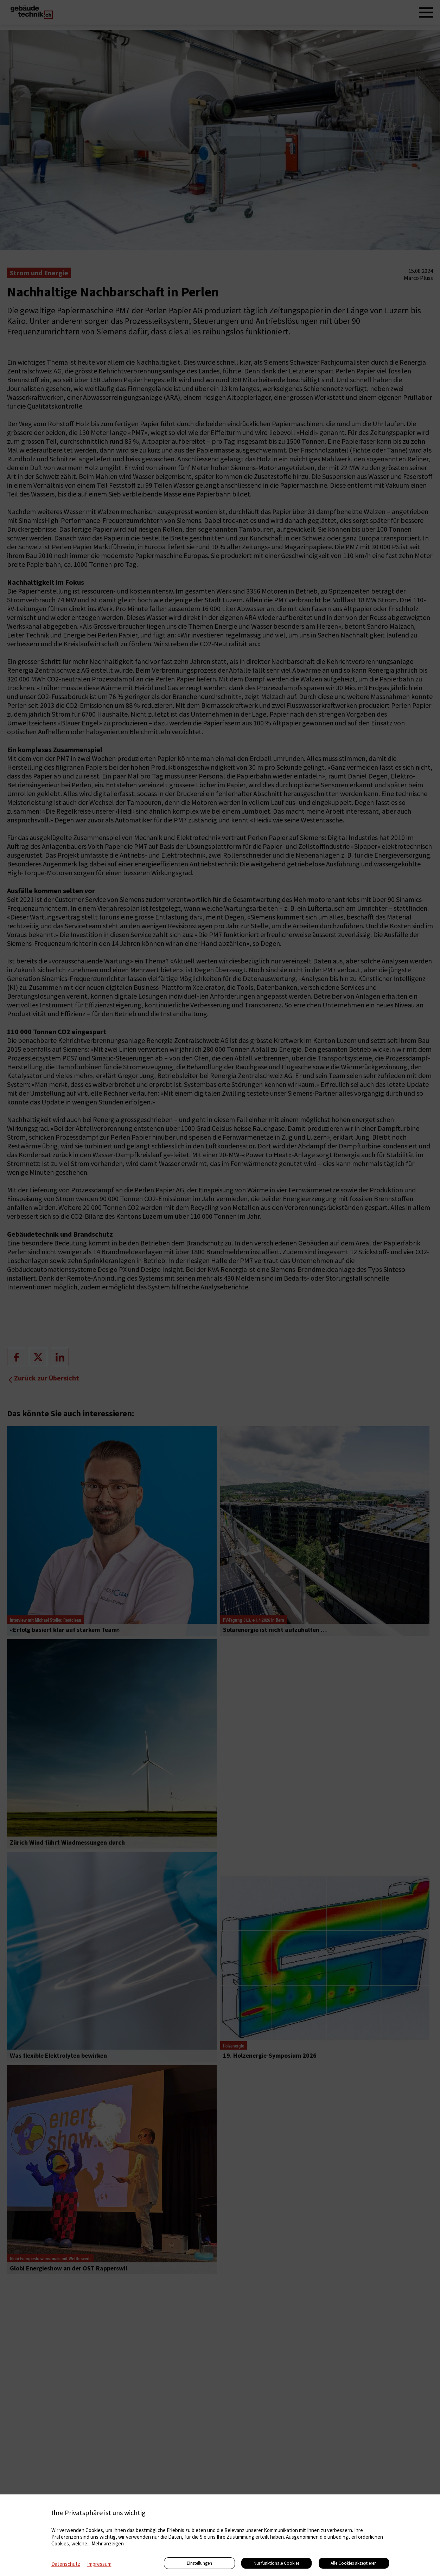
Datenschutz (65, 2564)
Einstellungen (199, 2563)
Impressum (99, 2564)
